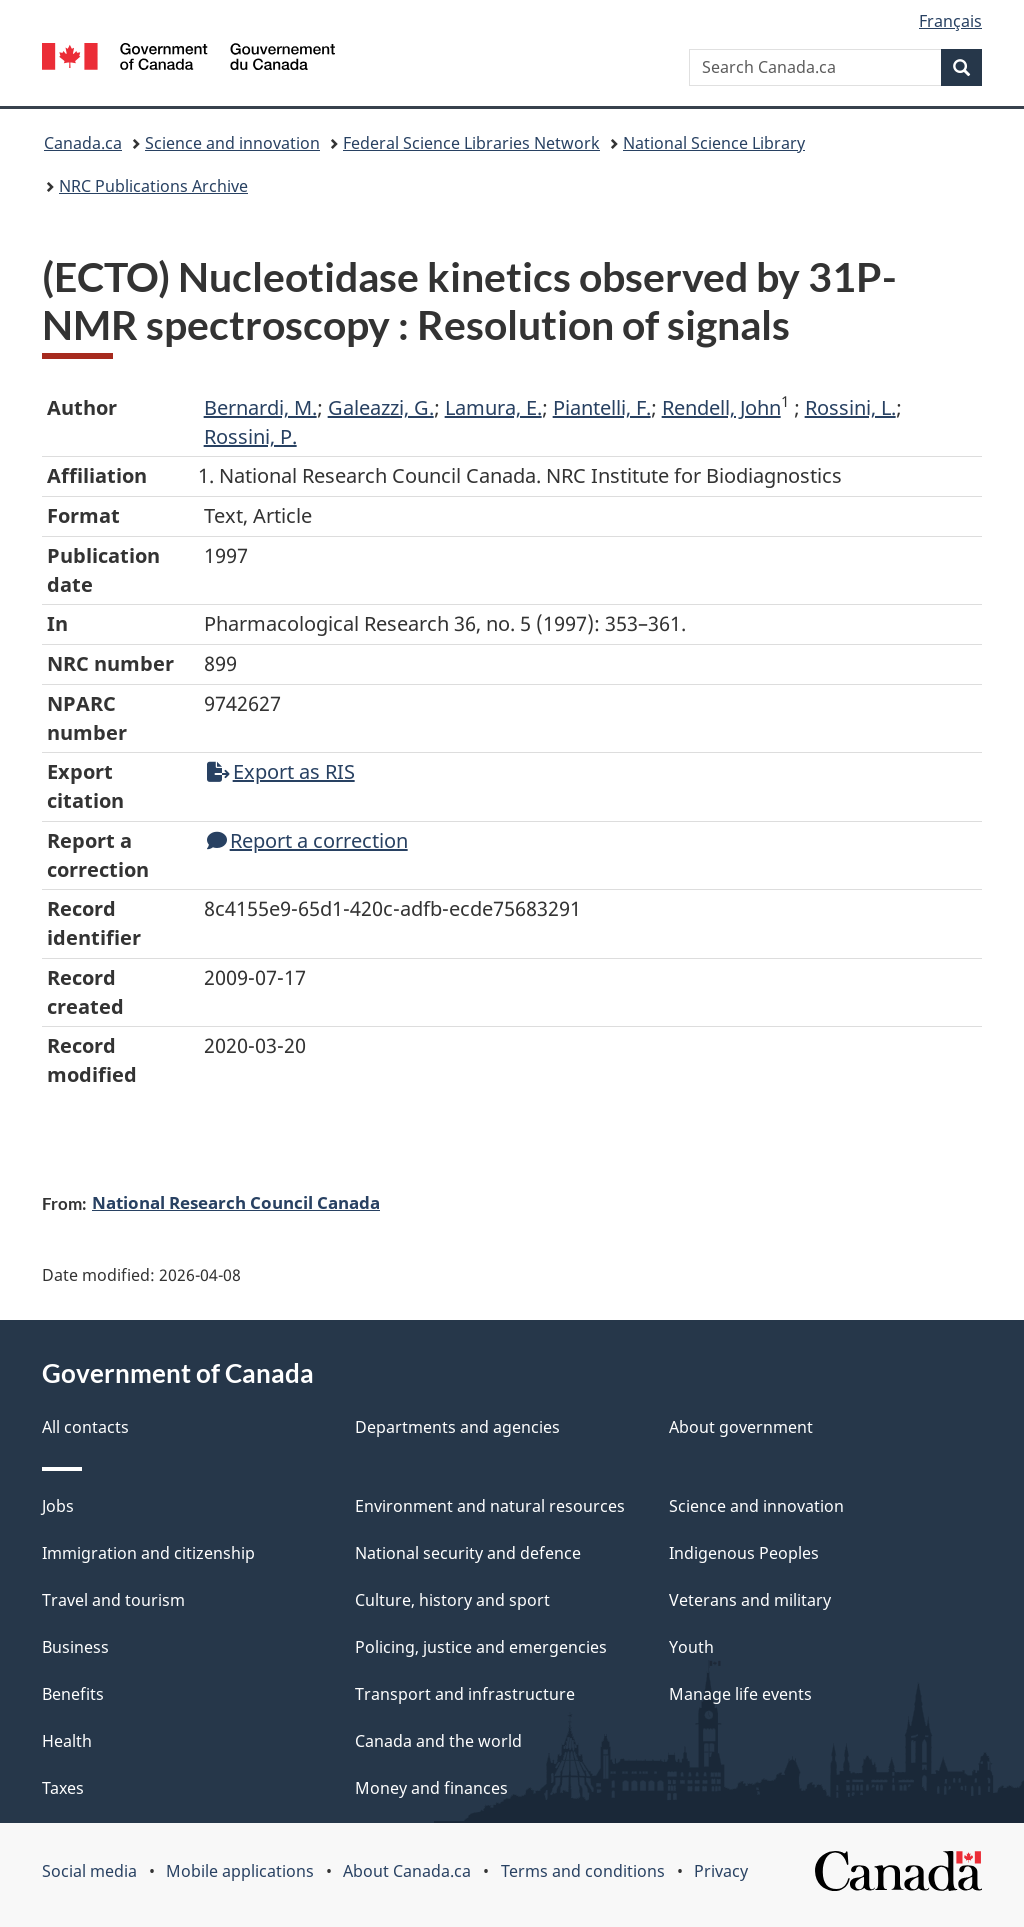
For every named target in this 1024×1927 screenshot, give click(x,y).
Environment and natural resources (490, 1506)
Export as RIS (281, 771)
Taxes (63, 1788)
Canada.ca (83, 143)
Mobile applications (240, 1871)
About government (741, 1427)
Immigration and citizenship (148, 1553)
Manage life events (740, 1694)
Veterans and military (750, 1600)
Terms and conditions (583, 1871)
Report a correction (307, 840)
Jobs (58, 1506)
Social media (89, 1871)
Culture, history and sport (452, 1600)
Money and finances (431, 1788)
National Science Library (714, 143)
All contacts (85, 1427)
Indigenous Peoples (744, 1553)
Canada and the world (438, 1741)
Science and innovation (232, 143)
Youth (691, 1647)
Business (75, 1647)
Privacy (721, 1871)
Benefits (73, 1694)
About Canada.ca (407, 1871)
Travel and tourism (113, 1600)
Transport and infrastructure (465, 1694)
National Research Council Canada (236, 1202)
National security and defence (468, 1553)
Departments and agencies (457, 1427)
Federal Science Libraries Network (471, 143)
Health (67, 1741)
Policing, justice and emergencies (481, 1647)
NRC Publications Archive (153, 186)
